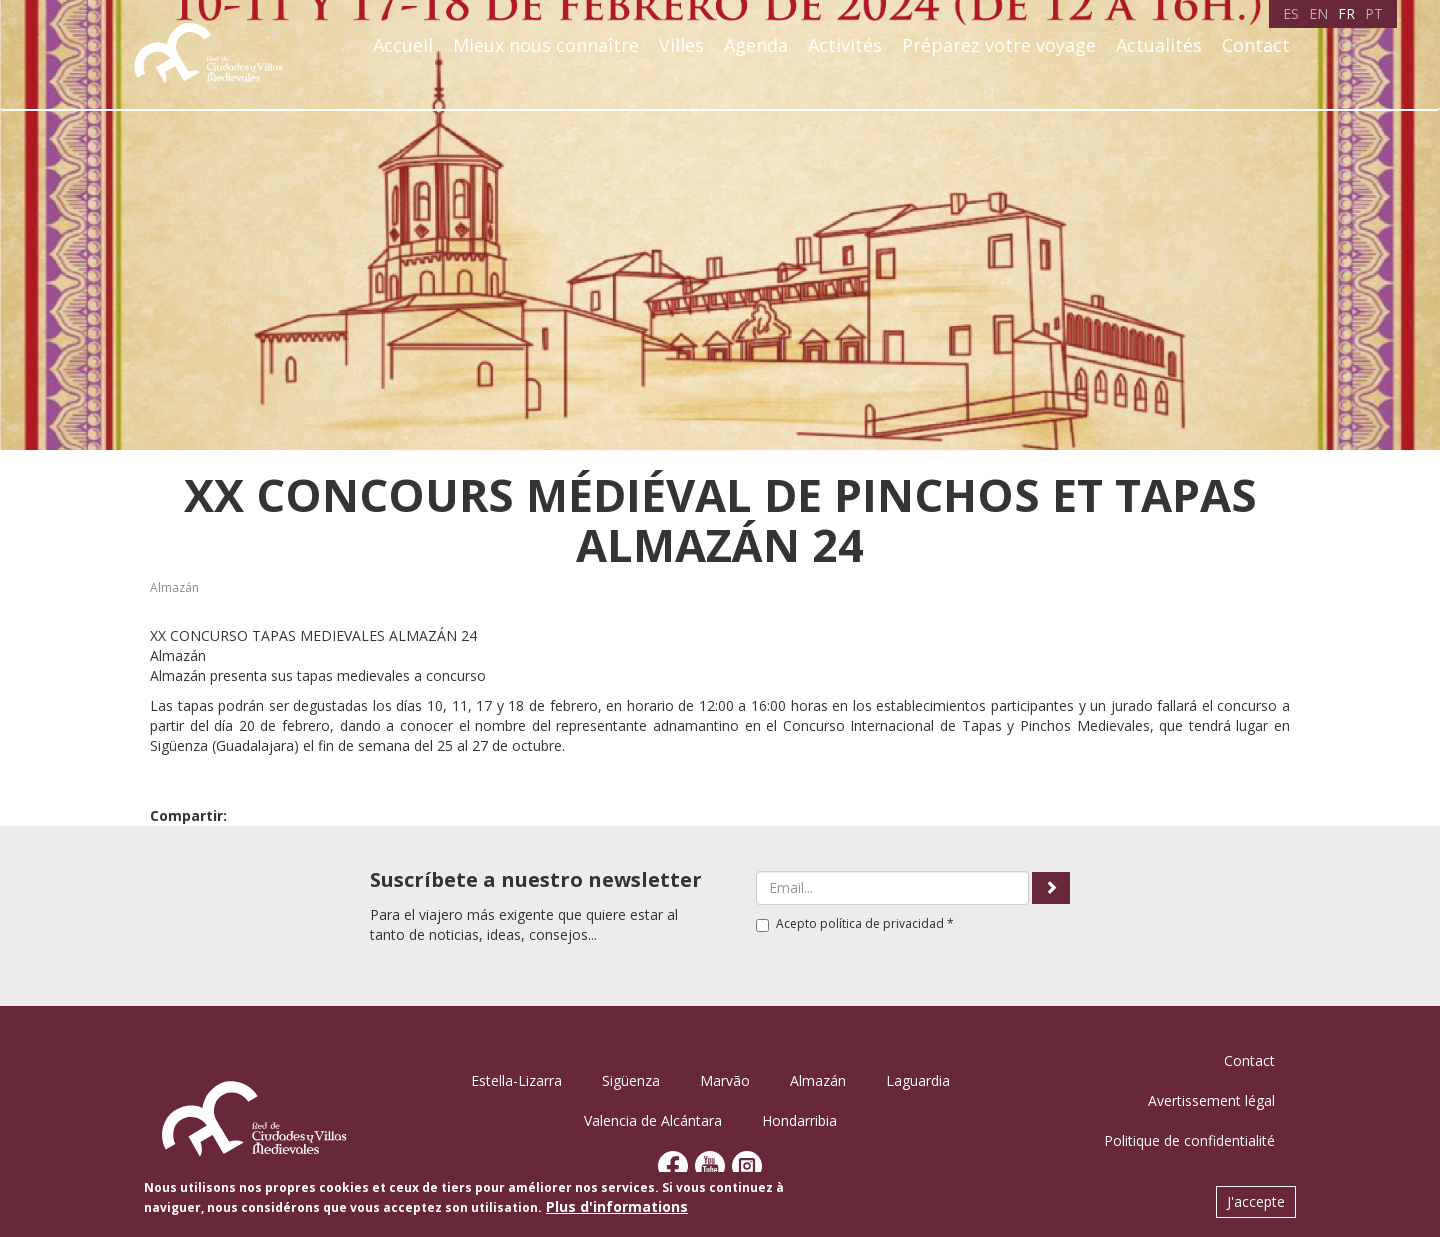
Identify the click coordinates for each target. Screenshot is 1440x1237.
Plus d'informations (617, 1206)
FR (1346, 13)
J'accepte (1256, 1201)
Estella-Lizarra (516, 1080)
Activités (845, 45)
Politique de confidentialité (1189, 1140)
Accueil (403, 45)
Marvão (725, 1080)
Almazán (174, 587)
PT (1374, 13)
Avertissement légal (1211, 1100)
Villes (681, 45)
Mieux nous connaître (546, 45)
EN (1318, 13)
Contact (1256, 45)
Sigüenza (631, 1080)
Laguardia (918, 1080)
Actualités (1159, 45)
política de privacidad (882, 923)
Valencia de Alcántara (653, 1120)
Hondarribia (799, 1120)
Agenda (756, 45)
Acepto (855, 923)
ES (1291, 13)
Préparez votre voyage (999, 45)
